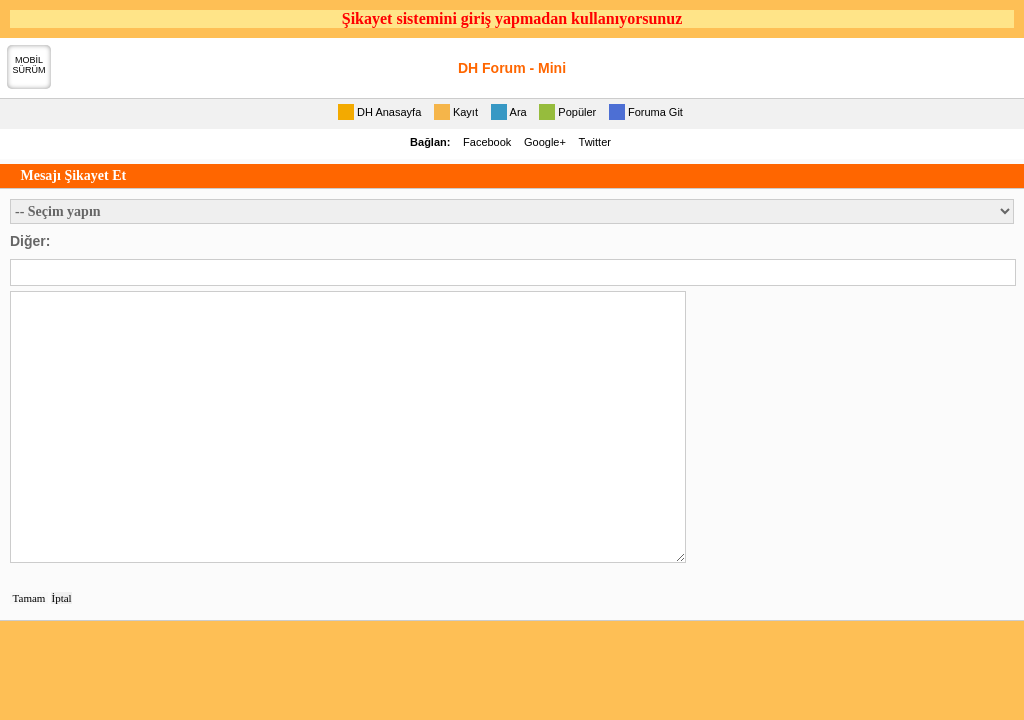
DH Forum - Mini (512, 68)
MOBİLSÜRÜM (29, 65)
